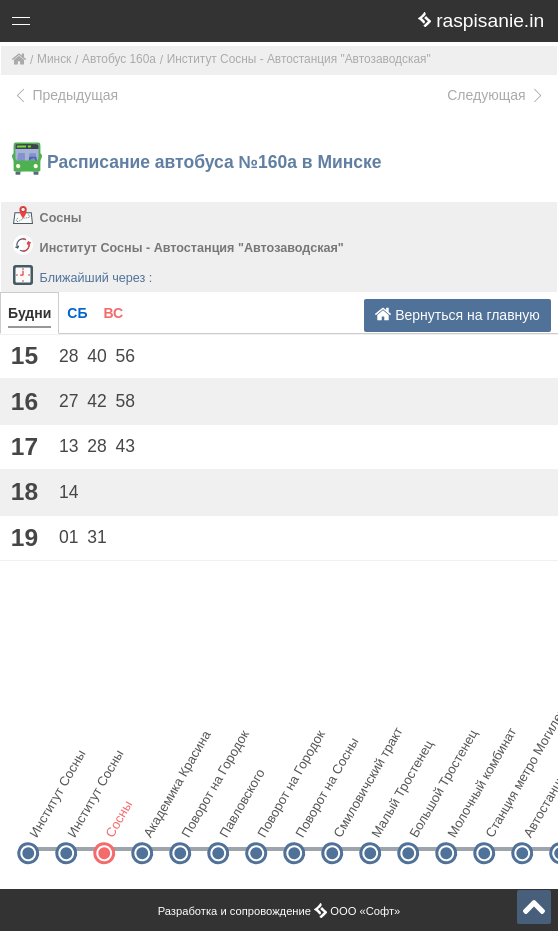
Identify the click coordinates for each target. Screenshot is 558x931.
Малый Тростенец (386, 818)
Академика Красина (158, 818)
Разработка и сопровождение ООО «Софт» (279, 911)
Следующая (496, 95)
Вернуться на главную (457, 314)
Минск (54, 59)
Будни (29, 313)
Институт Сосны (44, 818)
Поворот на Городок (196, 818)
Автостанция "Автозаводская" (538, 818)
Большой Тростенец (424, 818)
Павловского (234, 818)
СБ (77, 313)
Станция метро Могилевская (500, 818)
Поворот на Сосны (310, 818)
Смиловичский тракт (348, 818)
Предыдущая (65, 95)
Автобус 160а (119, 59)
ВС (113, 313)
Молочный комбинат (462, 818)
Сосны (61, 218)
